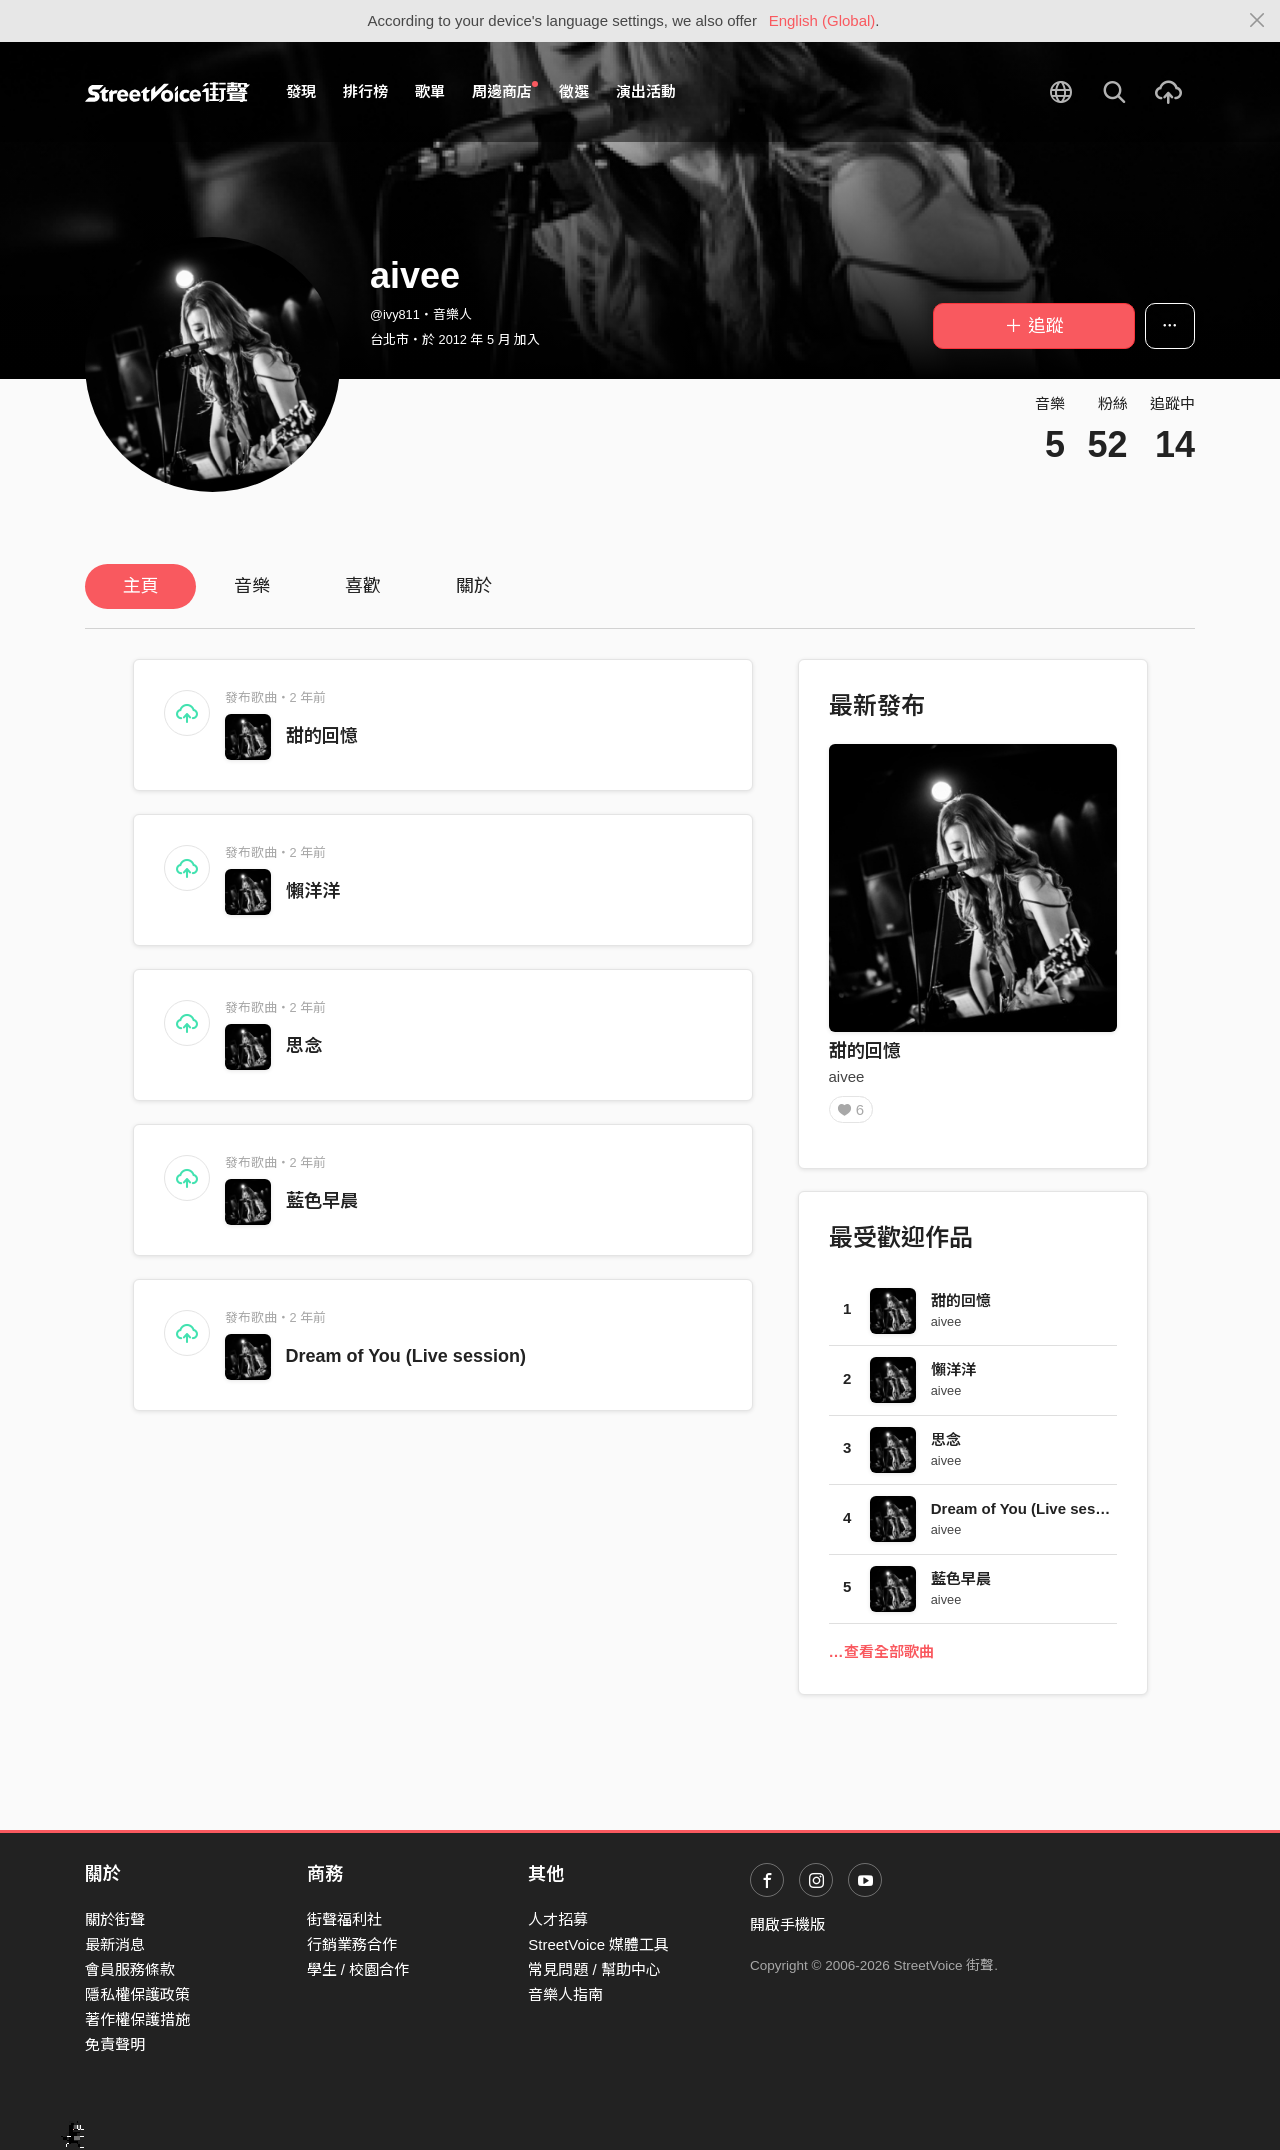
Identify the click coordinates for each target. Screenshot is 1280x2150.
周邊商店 (505, 91)
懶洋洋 (313, 891)
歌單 (430, 91)
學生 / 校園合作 (358, 1969)
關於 (474, 586)
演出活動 (646, 91)
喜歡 (363, 586)
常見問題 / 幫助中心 (594, 1969)
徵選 (574, 91)
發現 (301, 91)
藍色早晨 (322, 1201)
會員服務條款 (130, 1969)
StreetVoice (167, 92)
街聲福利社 (344, 1919)
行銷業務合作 (352, 1944)
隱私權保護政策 (137, 1994)
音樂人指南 (565, 1994)
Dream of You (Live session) (406, 1356)
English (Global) (822, 20)
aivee (847, 1076)
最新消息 (115, 1944)
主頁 (141, 586)
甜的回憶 (322, 736)
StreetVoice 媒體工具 (598, 1944)
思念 (304, 1046)
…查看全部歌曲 (881, 1658)
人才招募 (558, 1919)
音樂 (252, 586)
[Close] (1257, 21)
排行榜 (365, 91)
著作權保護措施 (137, 2019)
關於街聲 (115, 1919)
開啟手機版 (787, 1924)
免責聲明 (115, 2044)
